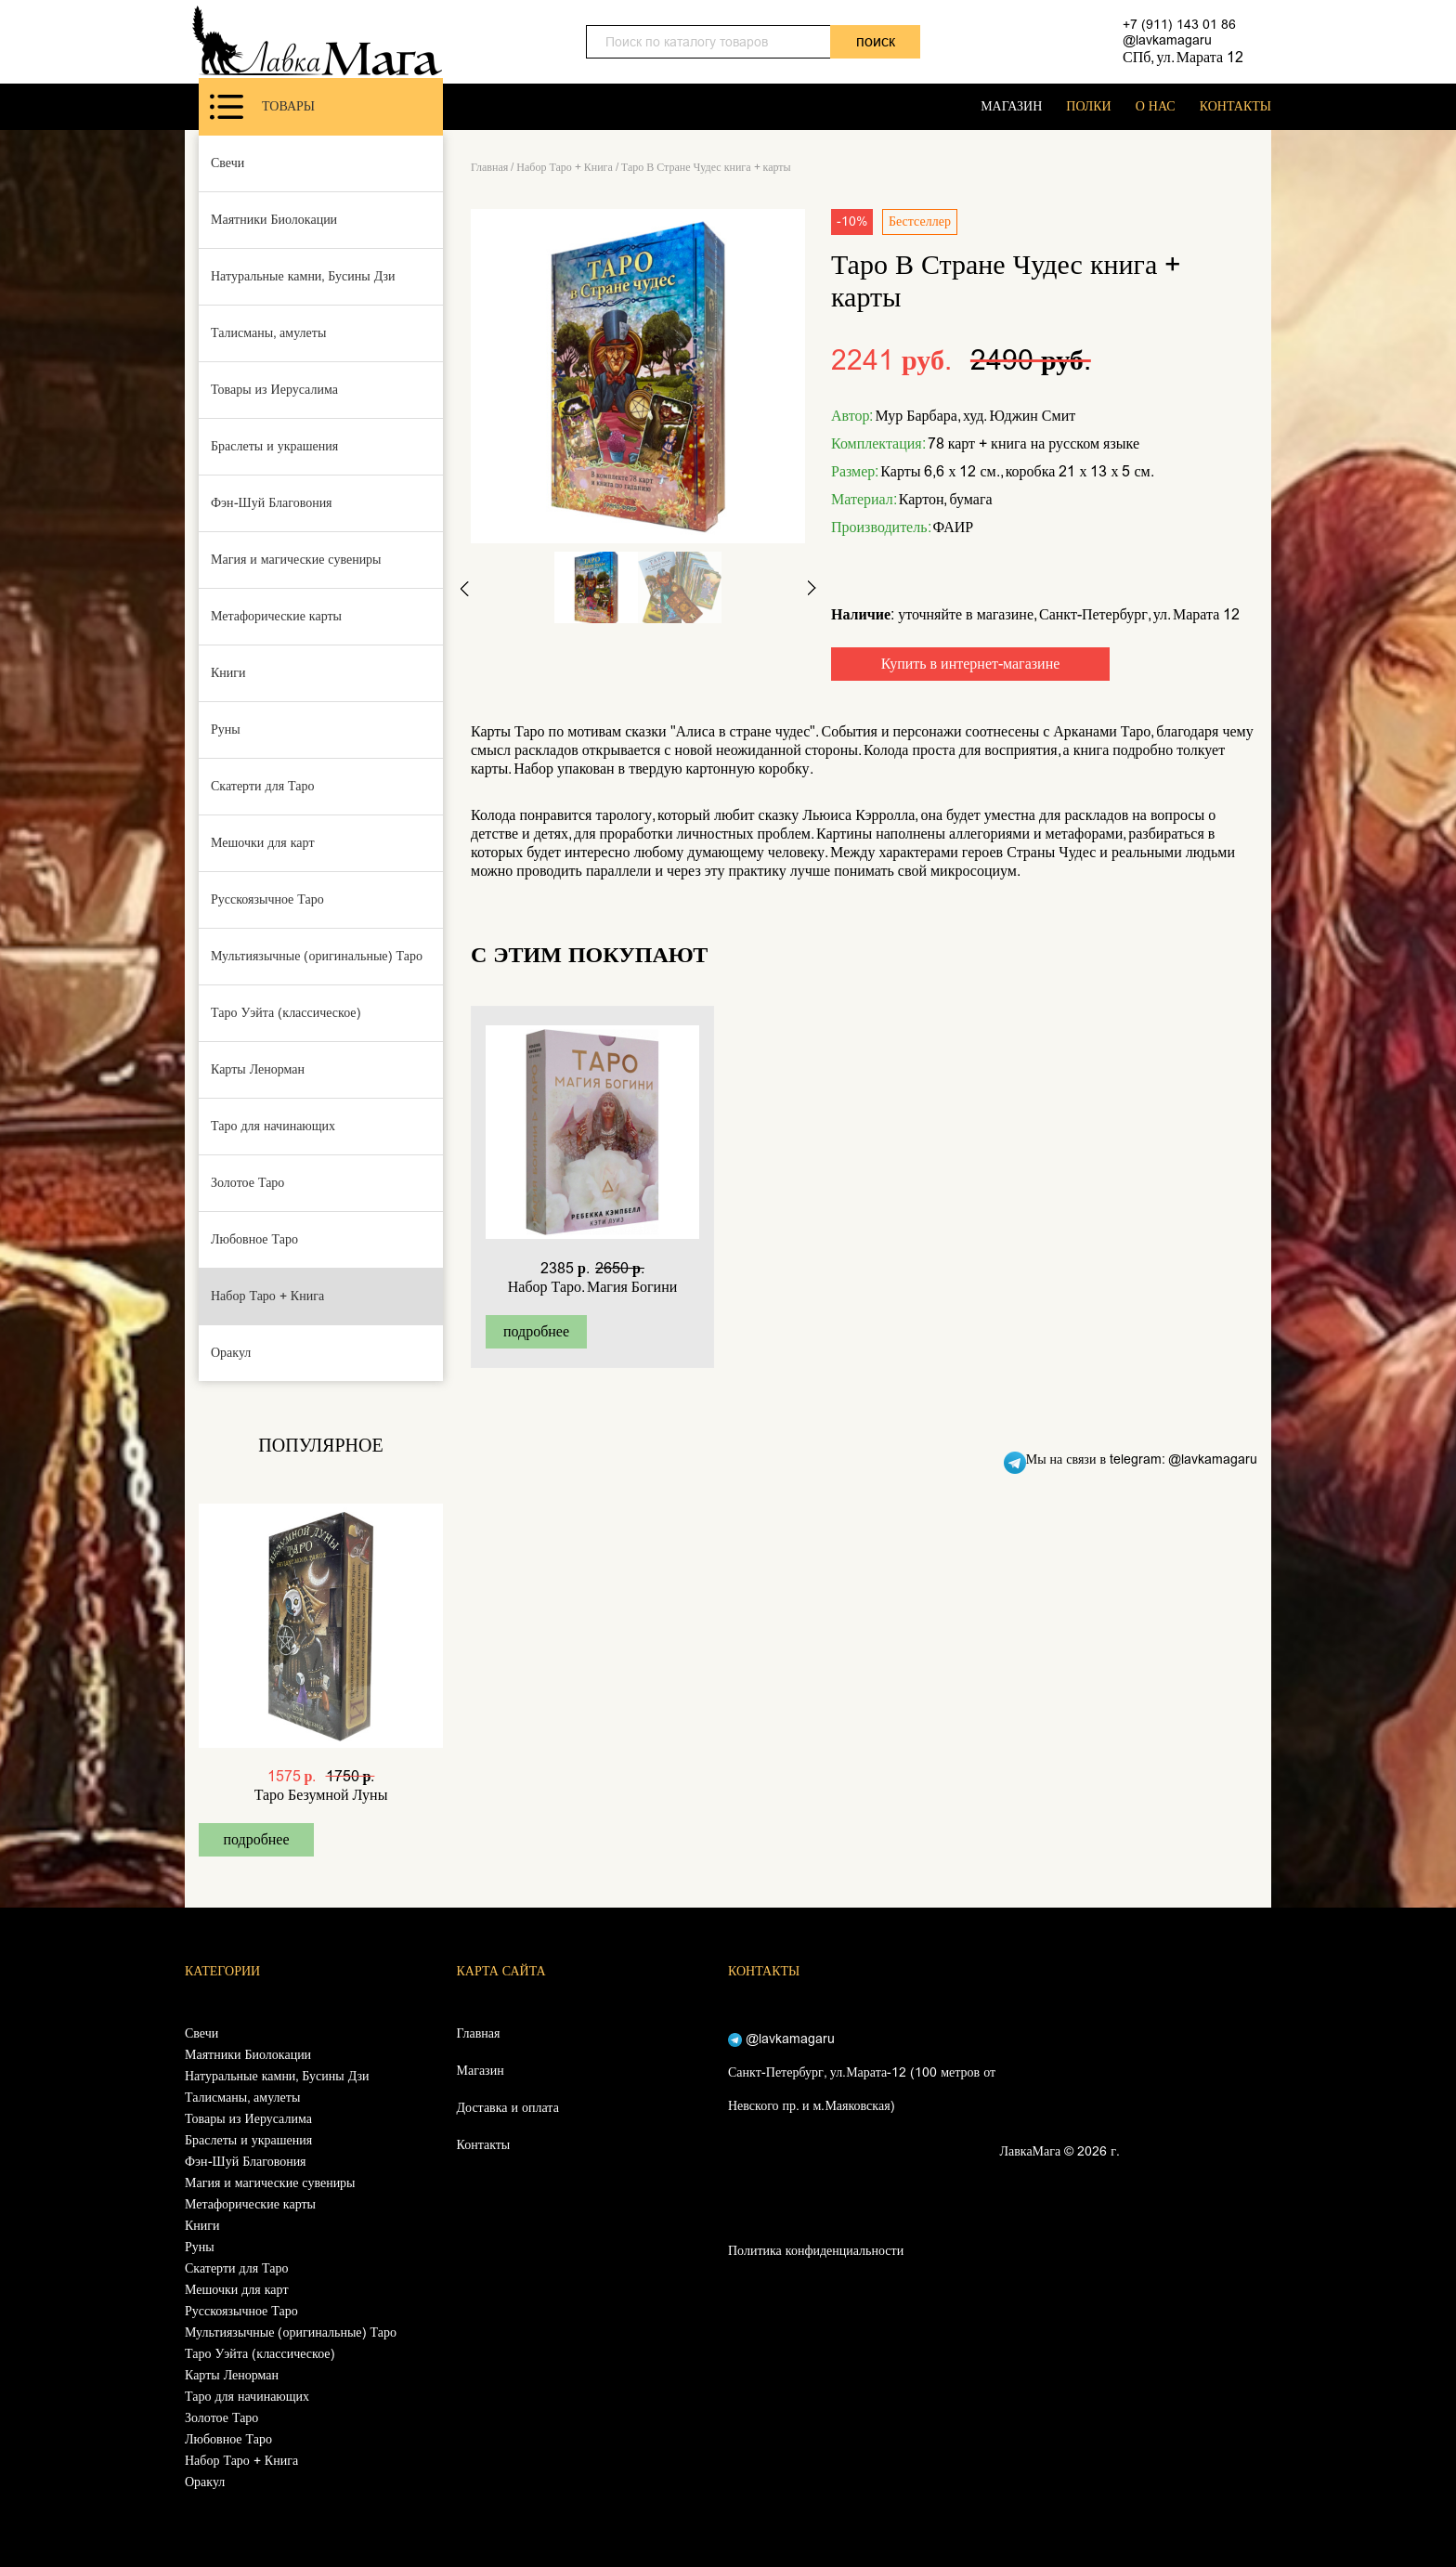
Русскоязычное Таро (267, 899)
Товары (262, 107)
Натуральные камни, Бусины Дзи (303, 276)
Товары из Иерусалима (274, 389)
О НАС (1156, 106)
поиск (875, 41)
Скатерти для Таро (263, 786)
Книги (228, 673)
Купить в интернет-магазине (970, 663)
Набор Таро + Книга (267, 1296)
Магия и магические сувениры (296, 559)
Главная (489, 167)
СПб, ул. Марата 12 (1183, 57)
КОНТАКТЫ (1235, 106)
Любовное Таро (254, 1239)
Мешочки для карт (263, 843)
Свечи (227, 163)
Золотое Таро (247, 1183)
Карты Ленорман (258, 1069)
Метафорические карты (276, 616)
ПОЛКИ (1088, 106)
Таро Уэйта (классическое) (286, 1013)
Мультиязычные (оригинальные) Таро (316, 956)
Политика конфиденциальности (816, 2251)
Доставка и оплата (508, 2108)
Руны (225, 729)
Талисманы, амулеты (268, 333)
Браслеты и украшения (274, 446)
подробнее (256, 1839)
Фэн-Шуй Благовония (271, 503)
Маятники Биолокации (274, 220)
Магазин (480, 2070)
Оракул (231, 1353)
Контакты (484, 2145)
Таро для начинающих (273, 1126)
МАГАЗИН (1011, 106)
